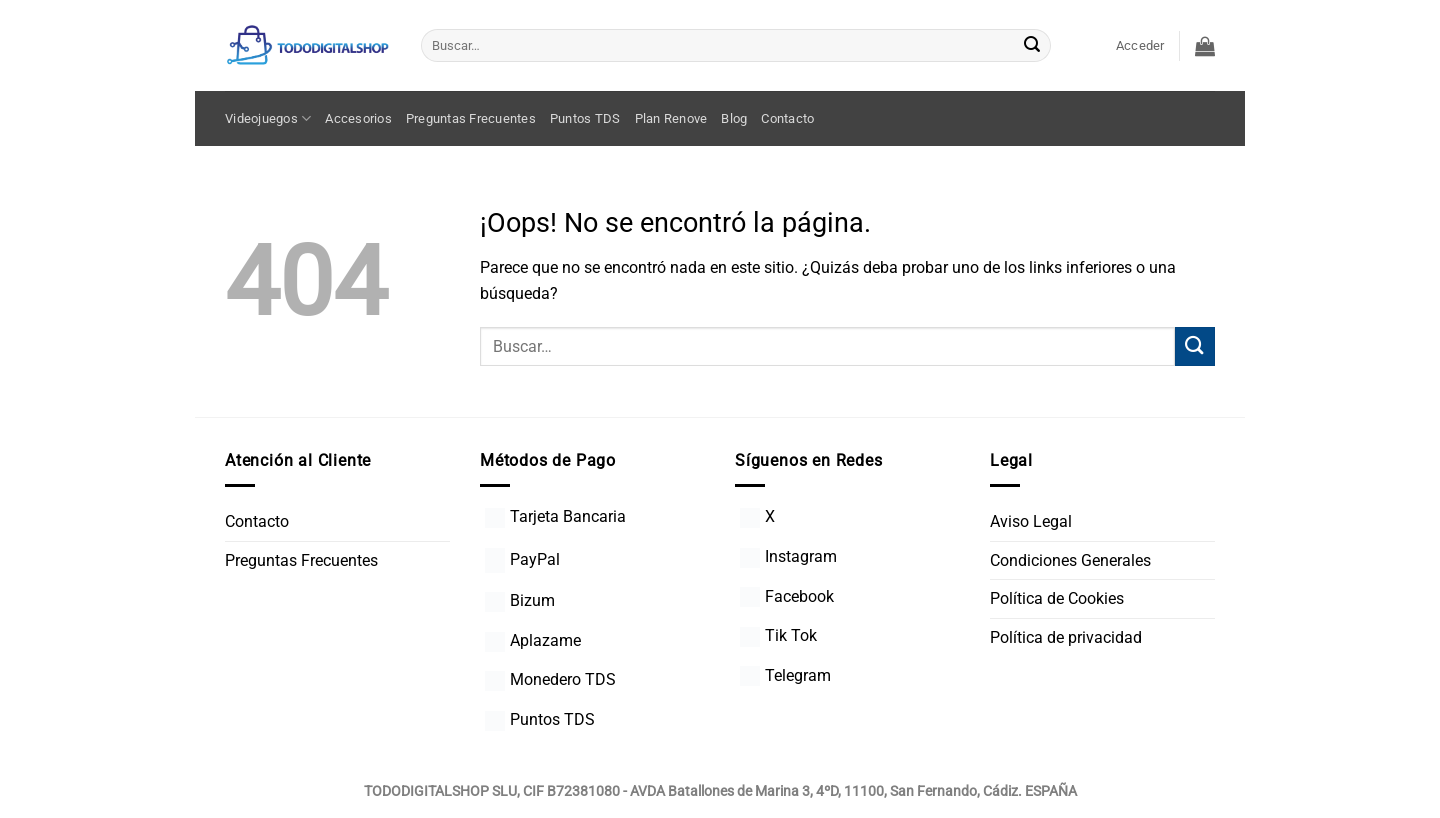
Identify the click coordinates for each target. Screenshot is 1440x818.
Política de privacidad (1066, 637)
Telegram (785, 675)
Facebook (787, 596)
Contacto (787, 118)
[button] (1140, 46)
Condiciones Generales (1070, 560)
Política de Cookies (1057, 598)
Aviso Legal (1031, 521)
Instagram (788, 556)
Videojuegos (268, 118)
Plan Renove (671, 118)
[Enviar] (1032, 46)
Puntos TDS (585, 118)
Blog (734, 118)
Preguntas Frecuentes (471, 118)
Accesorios (358, 118)
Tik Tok (778, 635)
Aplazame (533, 640)
